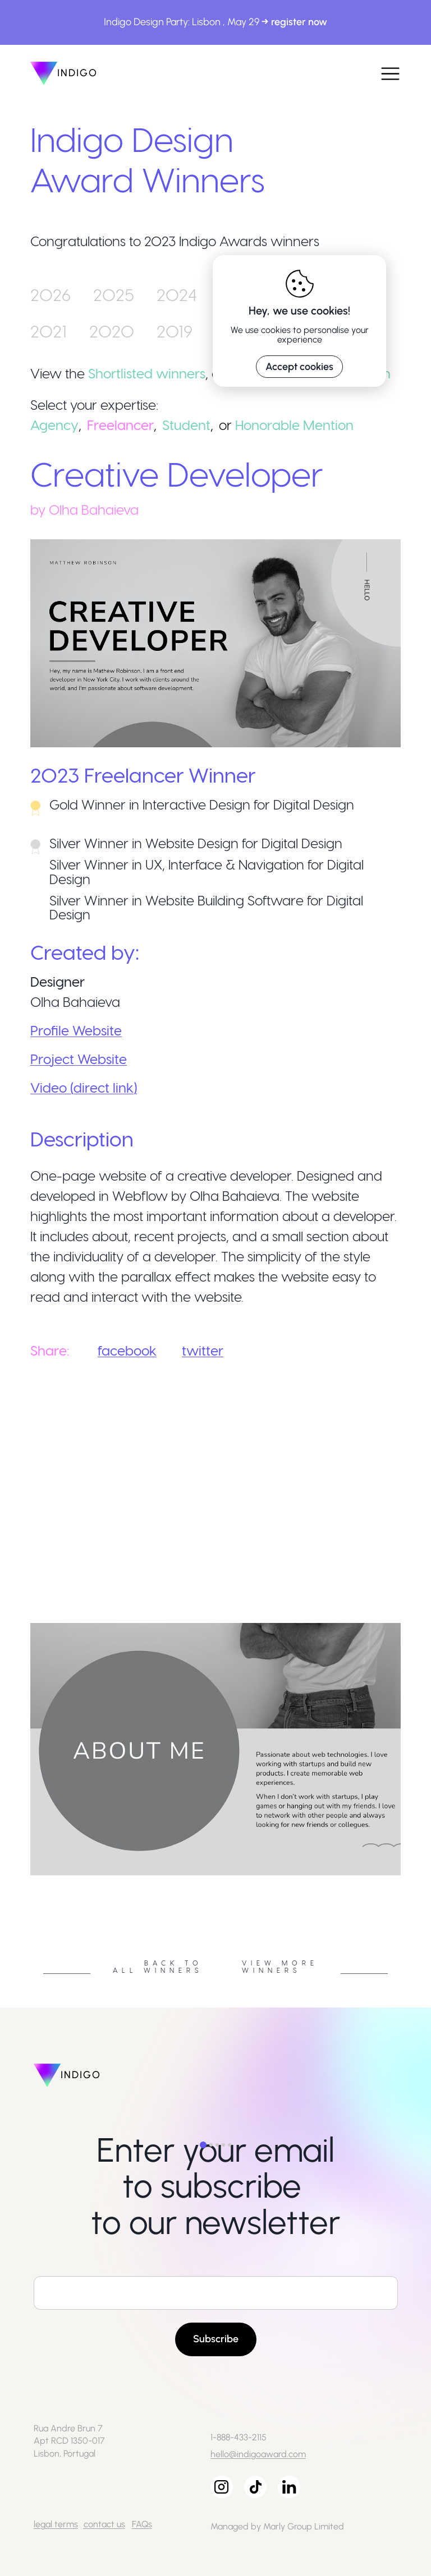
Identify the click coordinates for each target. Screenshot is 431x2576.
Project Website (78, 1059)
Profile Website (76, 1030)
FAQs (142, 2524)
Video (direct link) (83, 1087)
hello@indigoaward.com (258, 2454)
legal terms (56, 2524)
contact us (104, 2524)
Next (409, 1878)
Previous (21, 1878)
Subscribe (216, 2339)
